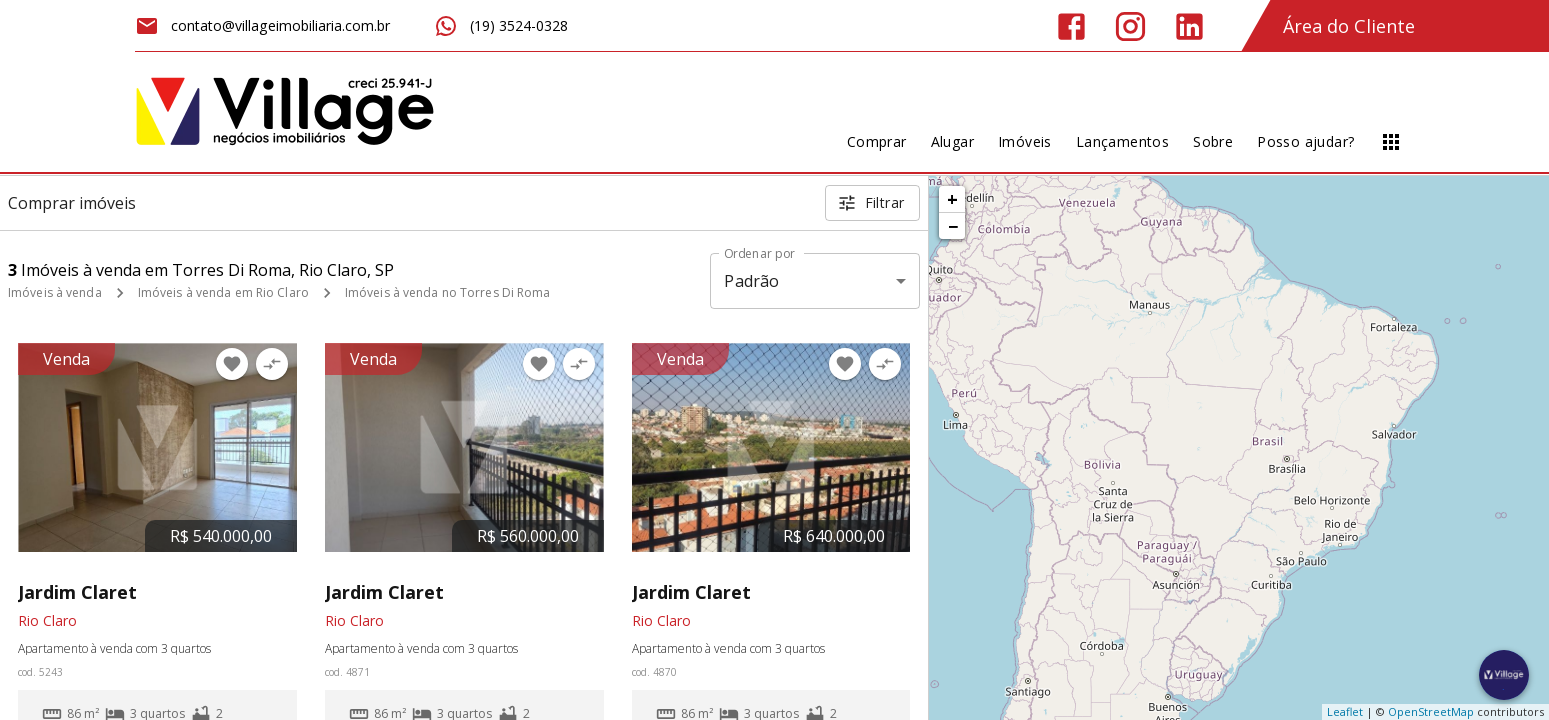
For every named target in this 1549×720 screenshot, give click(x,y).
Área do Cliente (1349, 26)
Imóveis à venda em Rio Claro (223, 292)
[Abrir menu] (1391, 142)
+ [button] (952, 199)
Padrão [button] (751, 281)
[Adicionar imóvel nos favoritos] (232, 364)
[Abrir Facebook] (1071, 26)
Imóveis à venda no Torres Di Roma (448, 292)
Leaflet (1345, 711)
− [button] (953, 226)
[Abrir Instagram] (1130, 26)
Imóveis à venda (55, 292)
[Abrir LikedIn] (1189, 26)
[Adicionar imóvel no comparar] (272, 364)
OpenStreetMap (1431, 711)
